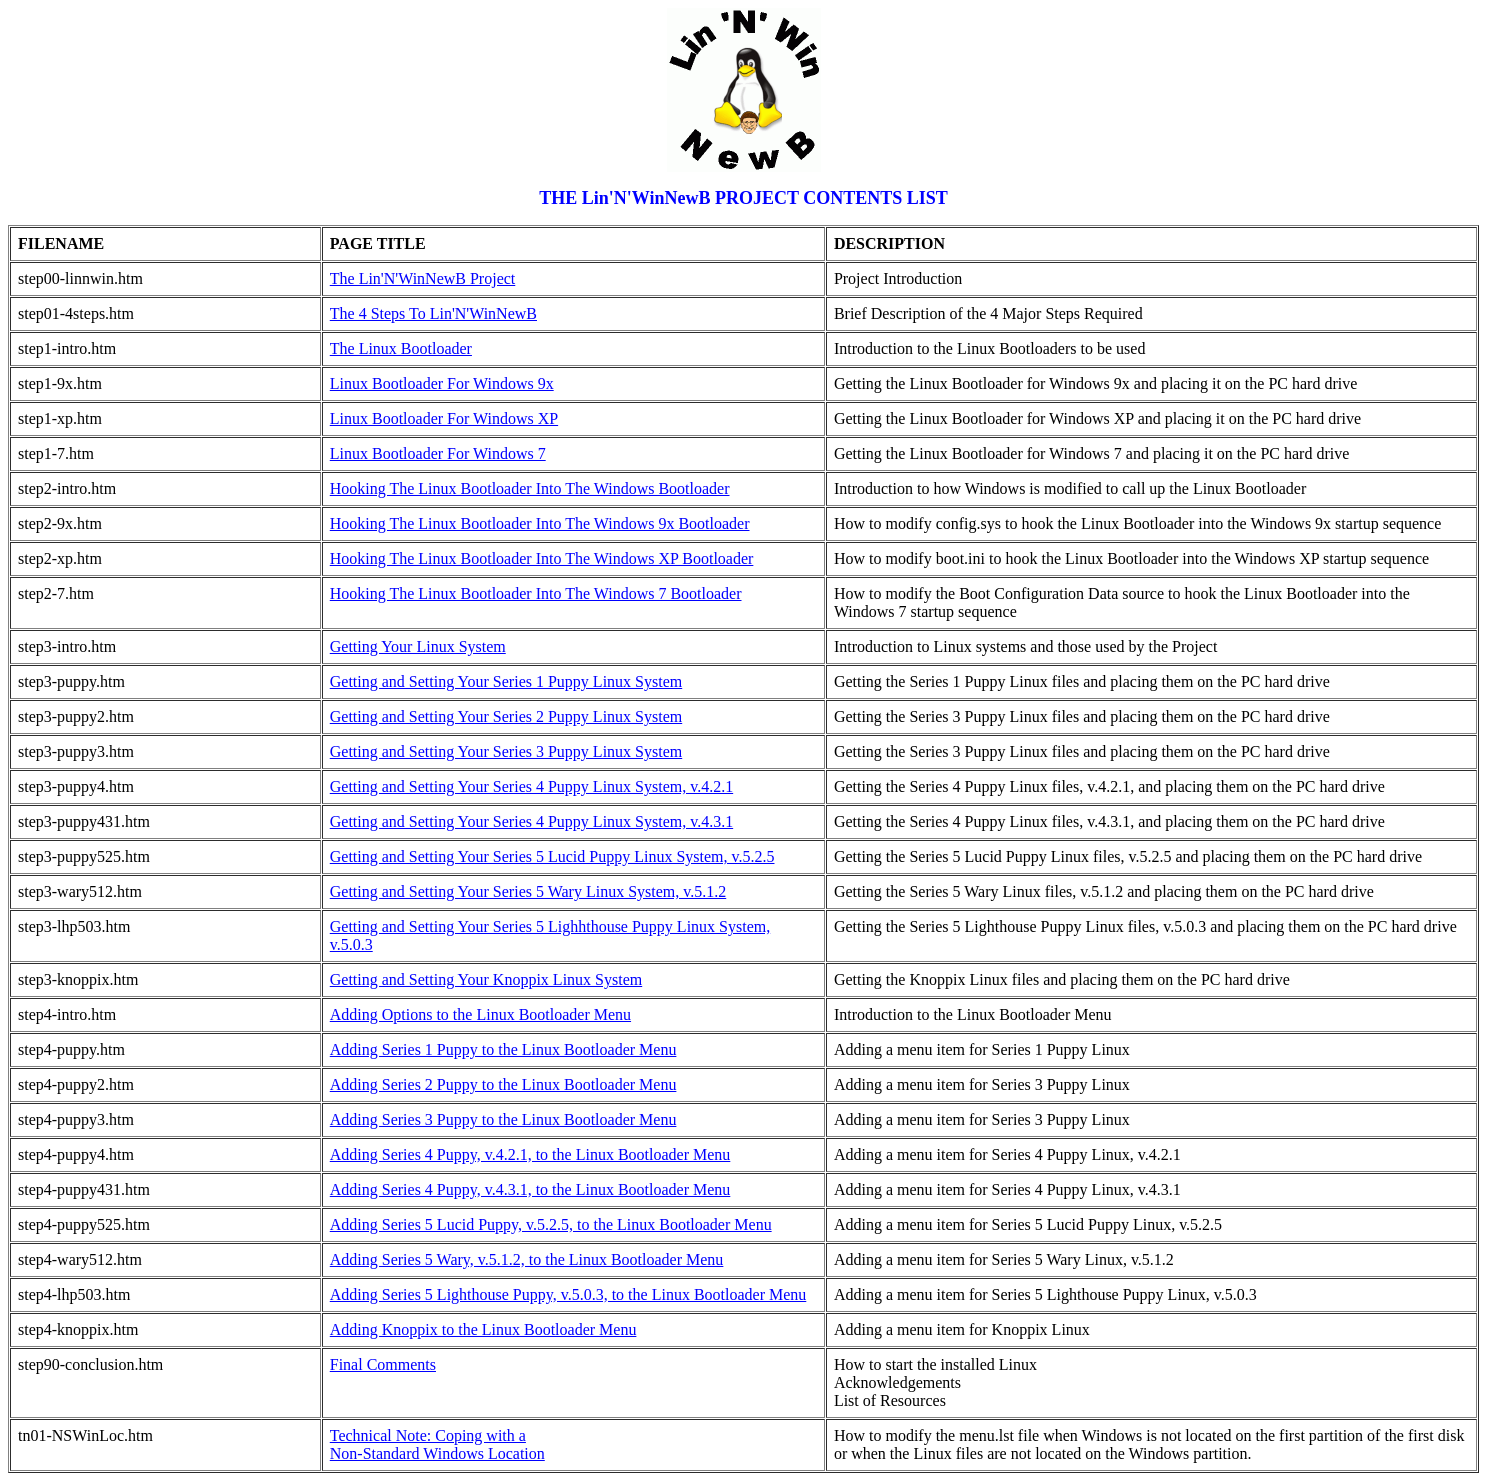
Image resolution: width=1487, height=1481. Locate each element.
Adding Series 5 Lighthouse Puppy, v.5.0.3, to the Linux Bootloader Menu (568, 1294)
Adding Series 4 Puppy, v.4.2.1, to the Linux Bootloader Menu (530, 1154)
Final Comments (383, 1364)
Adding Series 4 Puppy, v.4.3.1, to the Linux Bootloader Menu (530, 1189)
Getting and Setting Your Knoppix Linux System (486, 979)
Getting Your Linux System (418, 646)
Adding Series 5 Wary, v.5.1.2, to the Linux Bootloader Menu (527, 1259)
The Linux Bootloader (401, 348)
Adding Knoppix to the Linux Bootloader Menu (483, 1329)
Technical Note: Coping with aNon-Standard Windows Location (437, 1444)
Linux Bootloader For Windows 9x (442, 383)
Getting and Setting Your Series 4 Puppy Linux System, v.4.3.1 (531, 821)
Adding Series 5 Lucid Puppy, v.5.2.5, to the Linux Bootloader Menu (551, 1224)
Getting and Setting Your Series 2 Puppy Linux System (506, 716)
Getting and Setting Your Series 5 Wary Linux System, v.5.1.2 (528, 891)
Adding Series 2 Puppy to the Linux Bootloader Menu (503, 1084)
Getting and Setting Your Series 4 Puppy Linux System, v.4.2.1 (531, 786)
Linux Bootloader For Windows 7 (438, 453)
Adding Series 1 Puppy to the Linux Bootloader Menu (503, 1049)
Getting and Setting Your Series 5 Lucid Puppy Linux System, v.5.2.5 (552, 856)
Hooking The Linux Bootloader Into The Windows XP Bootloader (542, 558)
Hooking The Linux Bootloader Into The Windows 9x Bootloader (540, 523)
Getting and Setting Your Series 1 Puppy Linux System (506, 681)
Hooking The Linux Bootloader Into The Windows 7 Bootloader (536, 593)
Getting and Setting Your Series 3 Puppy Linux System (506, 751)
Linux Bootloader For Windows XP (444, 418)
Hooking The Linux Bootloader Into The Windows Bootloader (530, 488)
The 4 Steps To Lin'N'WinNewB (433, 313)
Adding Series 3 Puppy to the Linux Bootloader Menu (503, 1119)
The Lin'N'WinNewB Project (423, 278)
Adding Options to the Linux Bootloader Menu (480, 1014)
